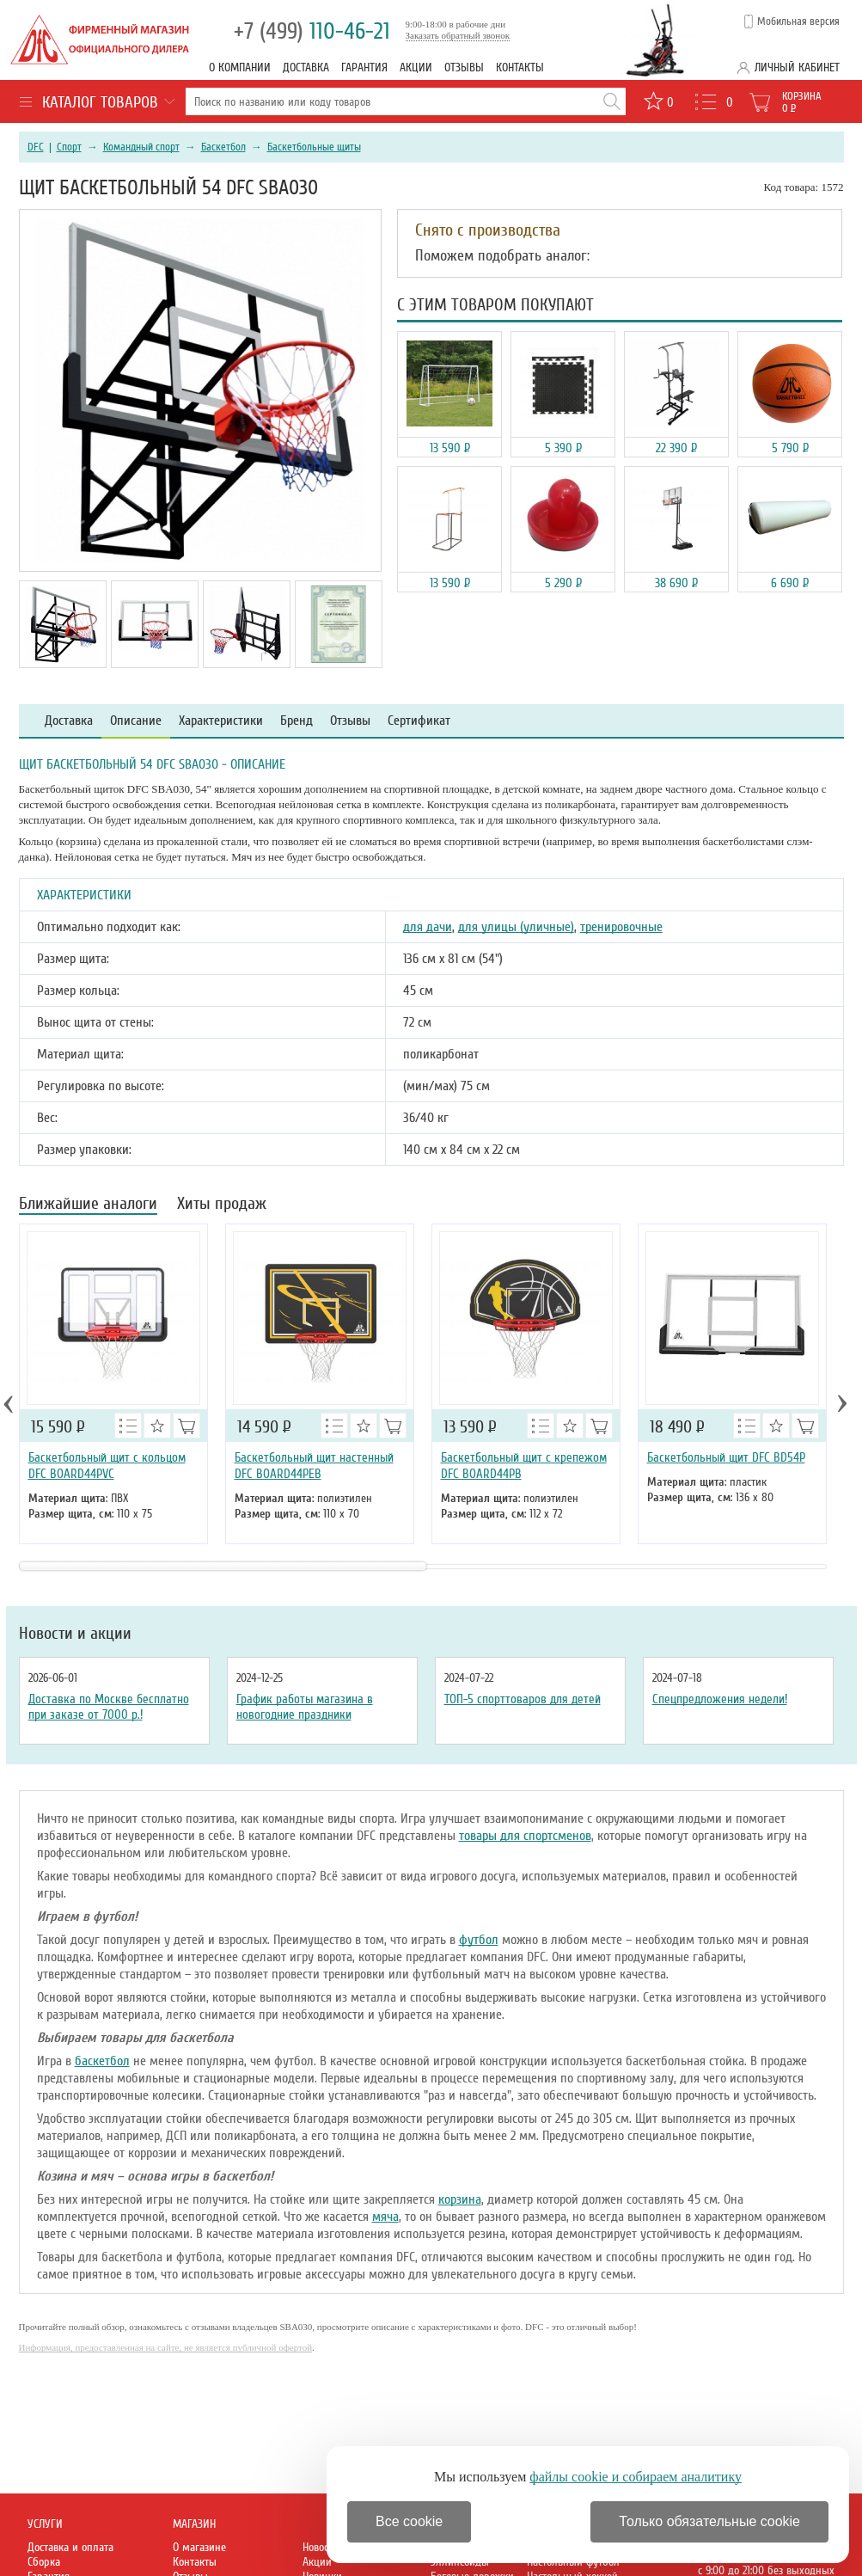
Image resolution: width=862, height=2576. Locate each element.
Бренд (296, 721)
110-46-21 (312, 31)
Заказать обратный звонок (458, 35)
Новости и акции (75, 1633)
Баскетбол (223, 147)
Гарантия (364, 67)
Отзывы (464, 67)
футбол (478, 1939)
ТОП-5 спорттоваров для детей (522, 1699)
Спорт (69, 147)
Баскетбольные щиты (314, 147)
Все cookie (409, 2521)
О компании (240, 67)
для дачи (427, 926)
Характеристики (221, 721)
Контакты (520, 67)
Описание (136, 721)
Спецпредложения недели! (719, 1699)
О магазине (199, 2547)
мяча (385, 2216)
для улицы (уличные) (516, 926)
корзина (459, 2199)
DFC (36, 147)
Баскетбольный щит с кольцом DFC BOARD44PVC (107, 1465)
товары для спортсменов (525, 1835)
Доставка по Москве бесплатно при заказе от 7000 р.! (108, 1706)
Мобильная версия (798, 21)
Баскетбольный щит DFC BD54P (726, 1457)
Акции (416, 67)
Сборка (44, 2562)
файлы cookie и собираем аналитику (635, 2476)
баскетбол (102, 2061)
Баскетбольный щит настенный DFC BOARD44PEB (314, 1465)
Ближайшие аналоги (88, 1205)
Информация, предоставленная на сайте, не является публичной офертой (166, 2347)
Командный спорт (141, 147)
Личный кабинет (797, 67)
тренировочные (621, 926)
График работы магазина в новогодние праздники (304, 1706)
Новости (321, 2547)
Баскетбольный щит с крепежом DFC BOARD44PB (524, 1465)
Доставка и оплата (70, 2547)
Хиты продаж (221, 1205)
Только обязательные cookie (709, 2521)
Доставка (306, 67)
